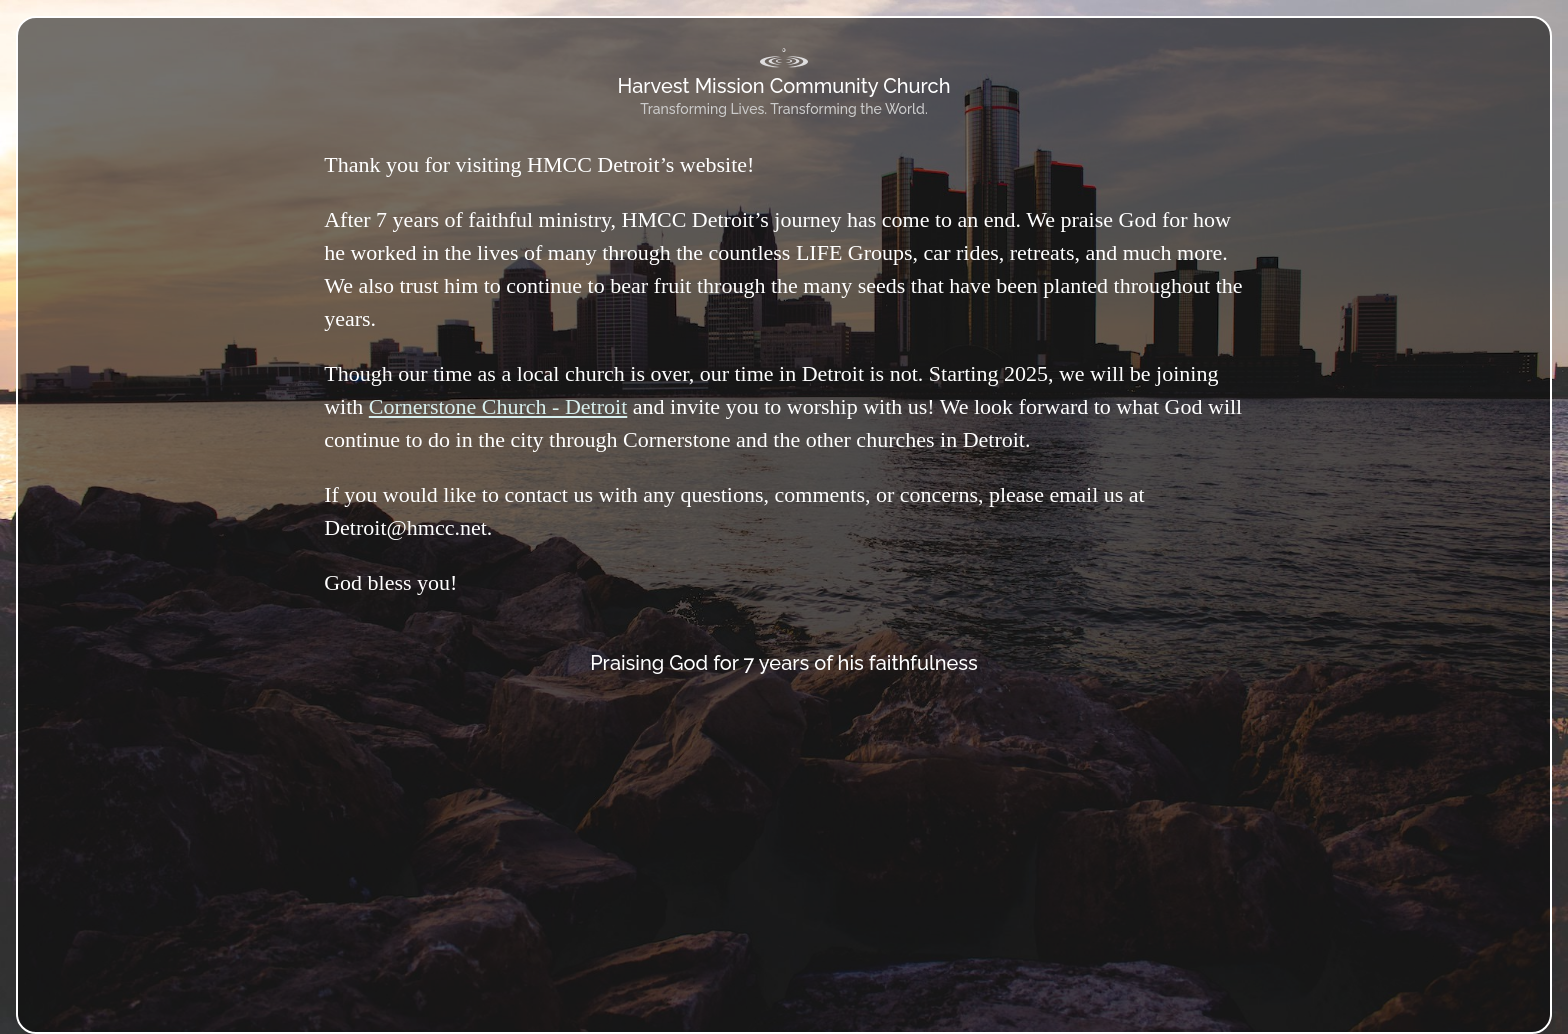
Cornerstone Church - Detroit (498, 406)
